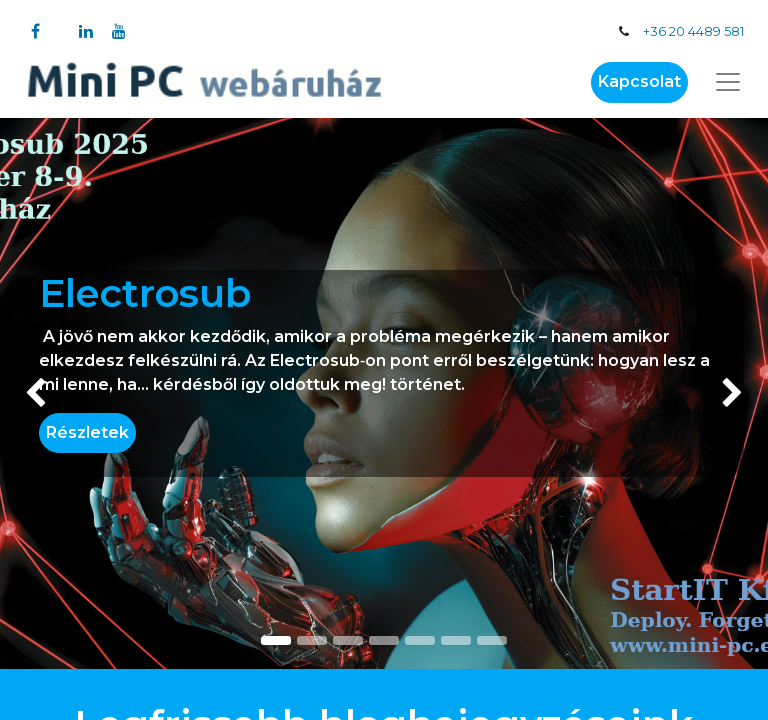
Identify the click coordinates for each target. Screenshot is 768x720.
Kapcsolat (639, 81)
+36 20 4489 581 (693, 31)
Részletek (87, 432)
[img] (30, 393)
